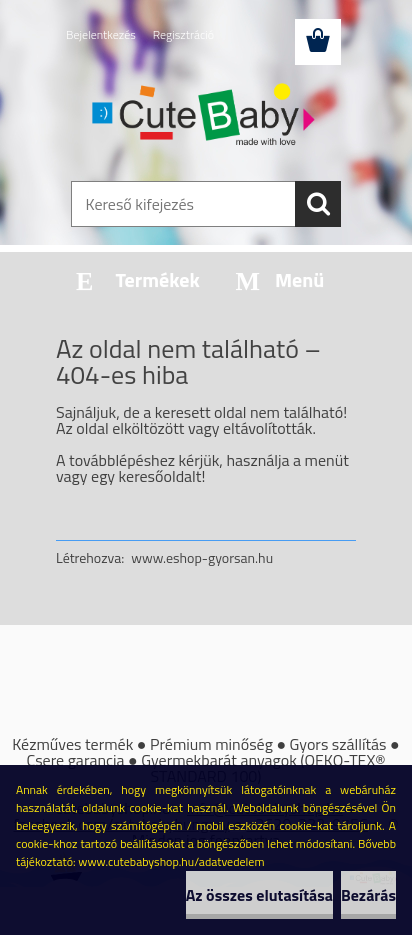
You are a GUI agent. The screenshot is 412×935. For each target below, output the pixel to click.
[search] (318, 204)
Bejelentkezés (101, 34)
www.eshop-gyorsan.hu (202, 557)
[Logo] (205, 117)
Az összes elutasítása (259, 895)
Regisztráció (183, 34)
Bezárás (368, 895)
